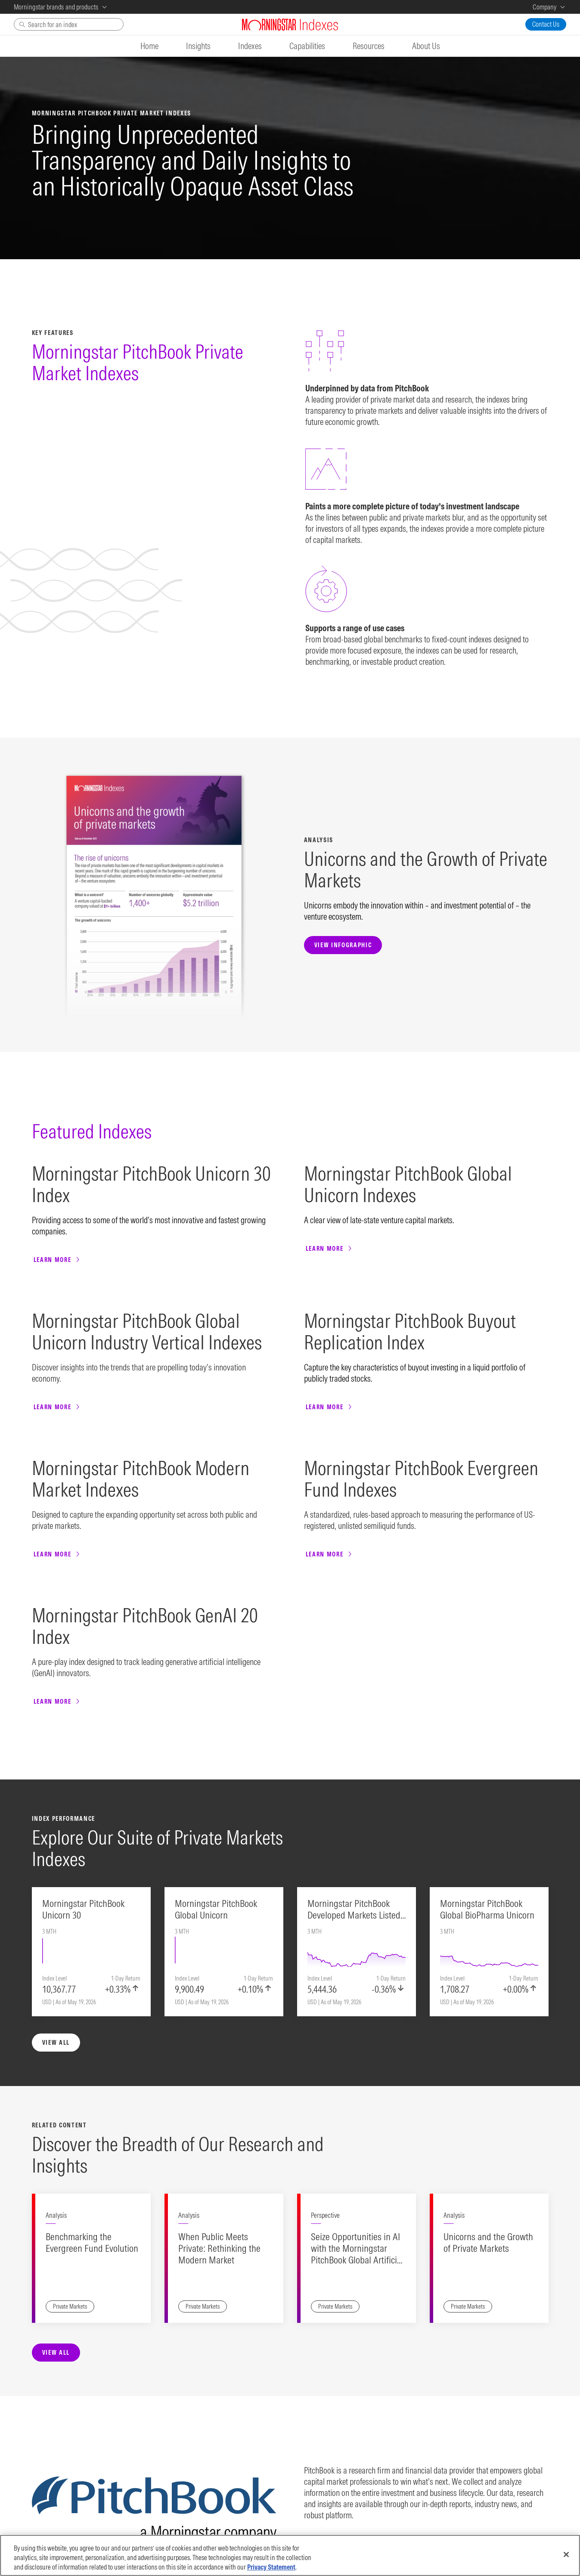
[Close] (566, 2556)
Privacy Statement (271, 2568)
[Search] (69, 24)
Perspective (325, 1908)
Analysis (56, 1908)
